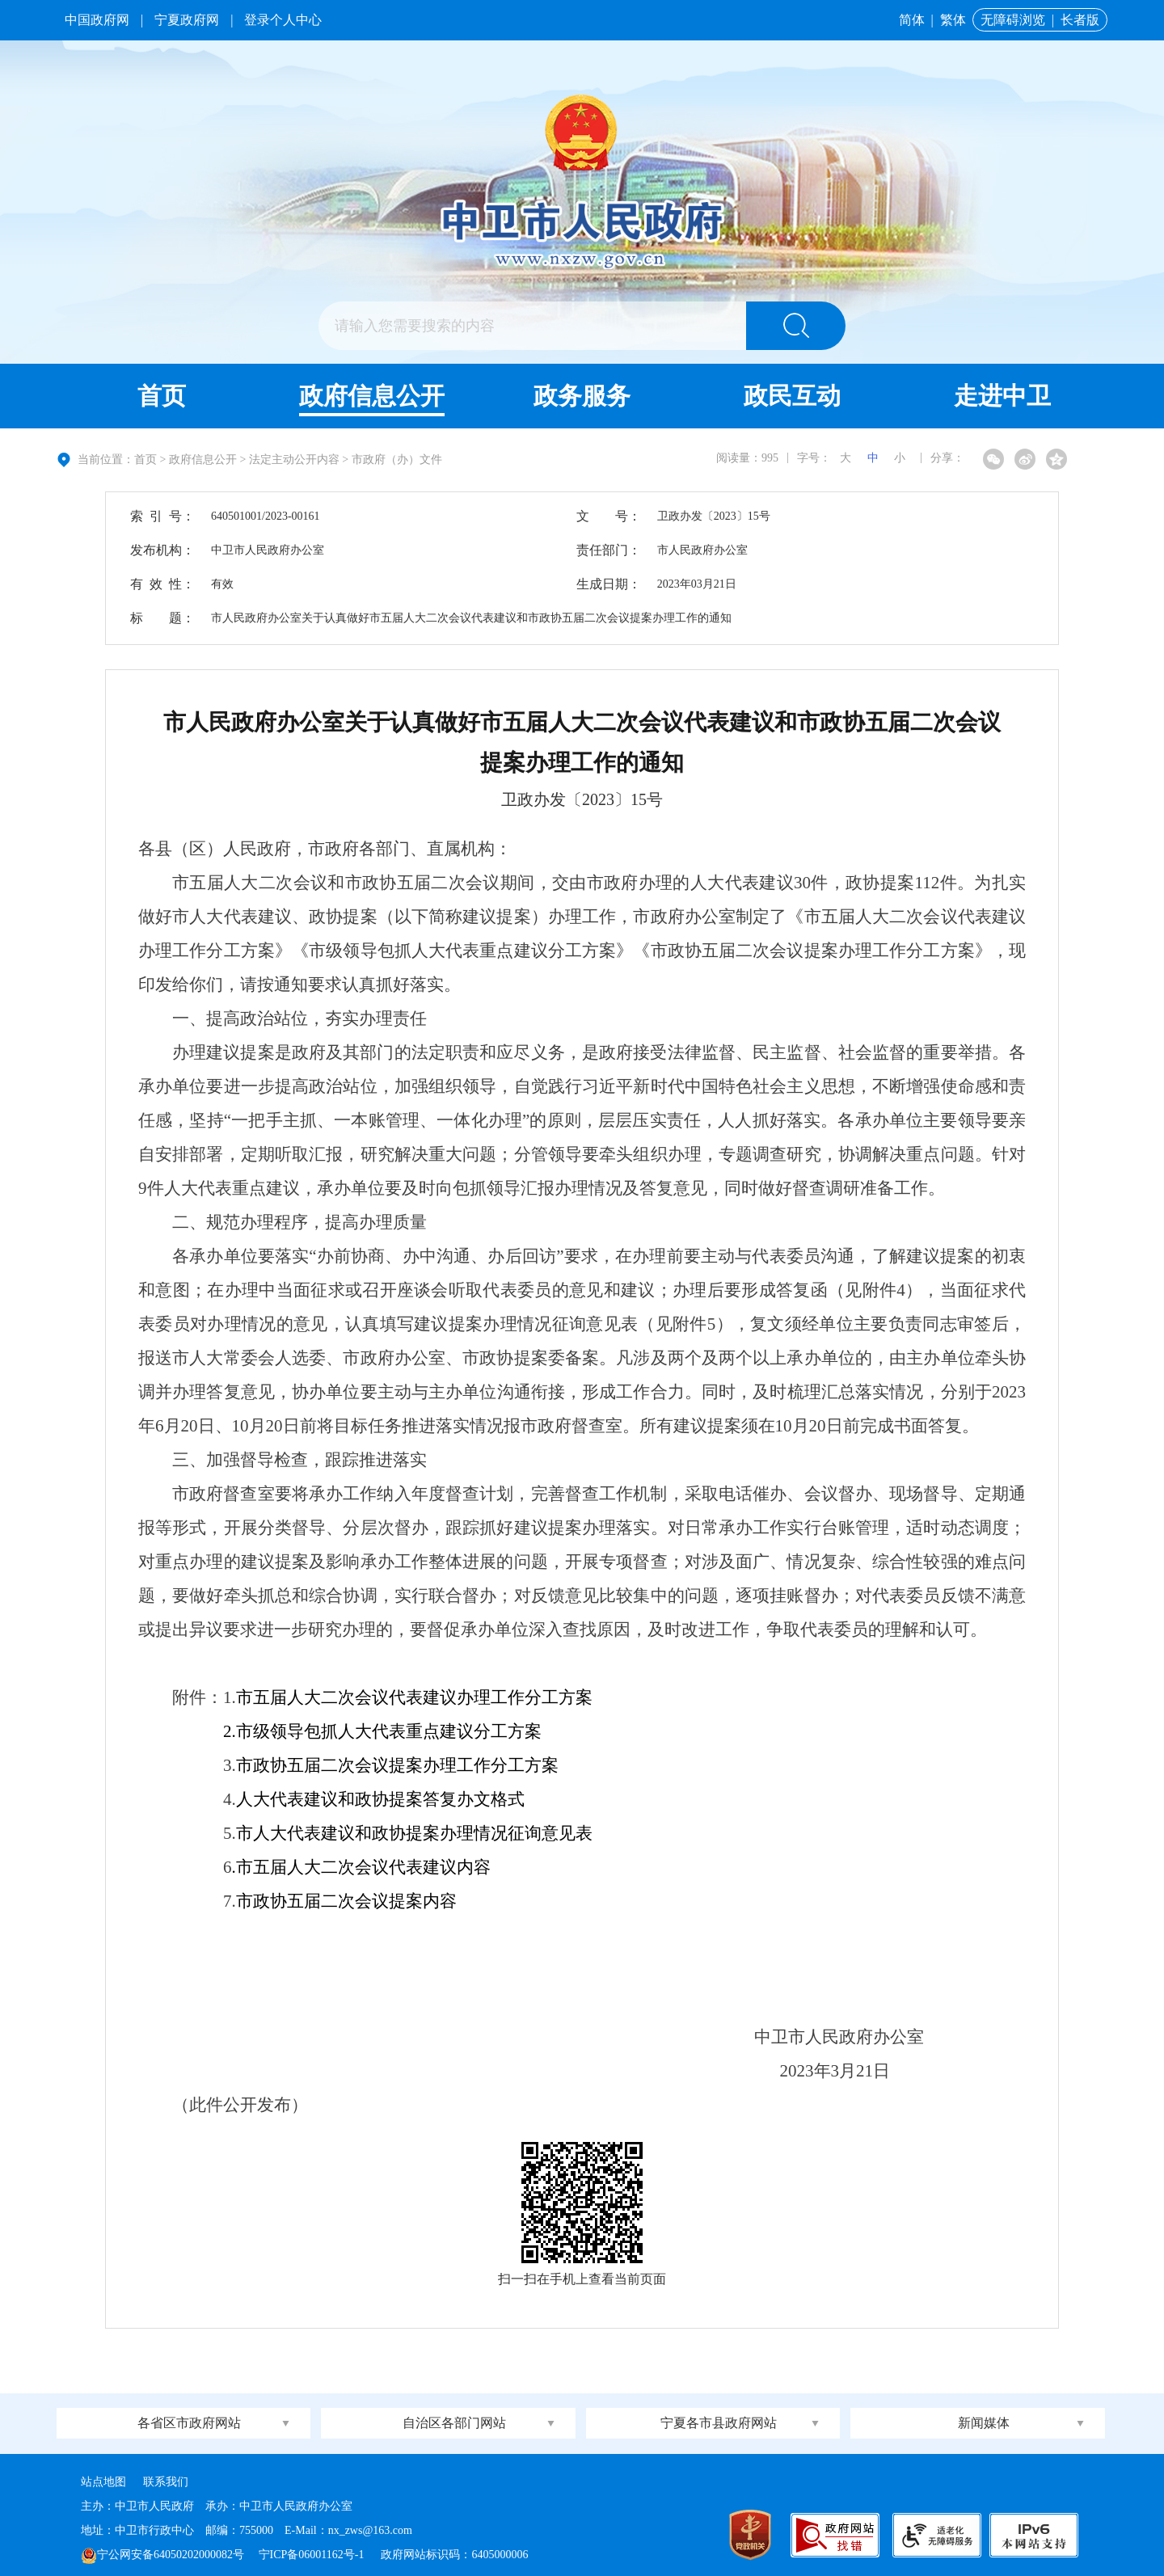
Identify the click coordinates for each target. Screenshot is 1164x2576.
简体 (912, 20)
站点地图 (103, 2482)
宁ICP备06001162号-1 (313, 2555)
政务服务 (582, 395)
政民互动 (792, 395)
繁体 (953, 20)
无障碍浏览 (1013, 20)
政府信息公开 (372, 395)
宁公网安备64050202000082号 (162, 2555)
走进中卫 (1002, 395)
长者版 (1080, 20)
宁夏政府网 (186, 20)
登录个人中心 (283, 20)
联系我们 (165, 2482)
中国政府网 (97, 20)
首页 (161, 395)
